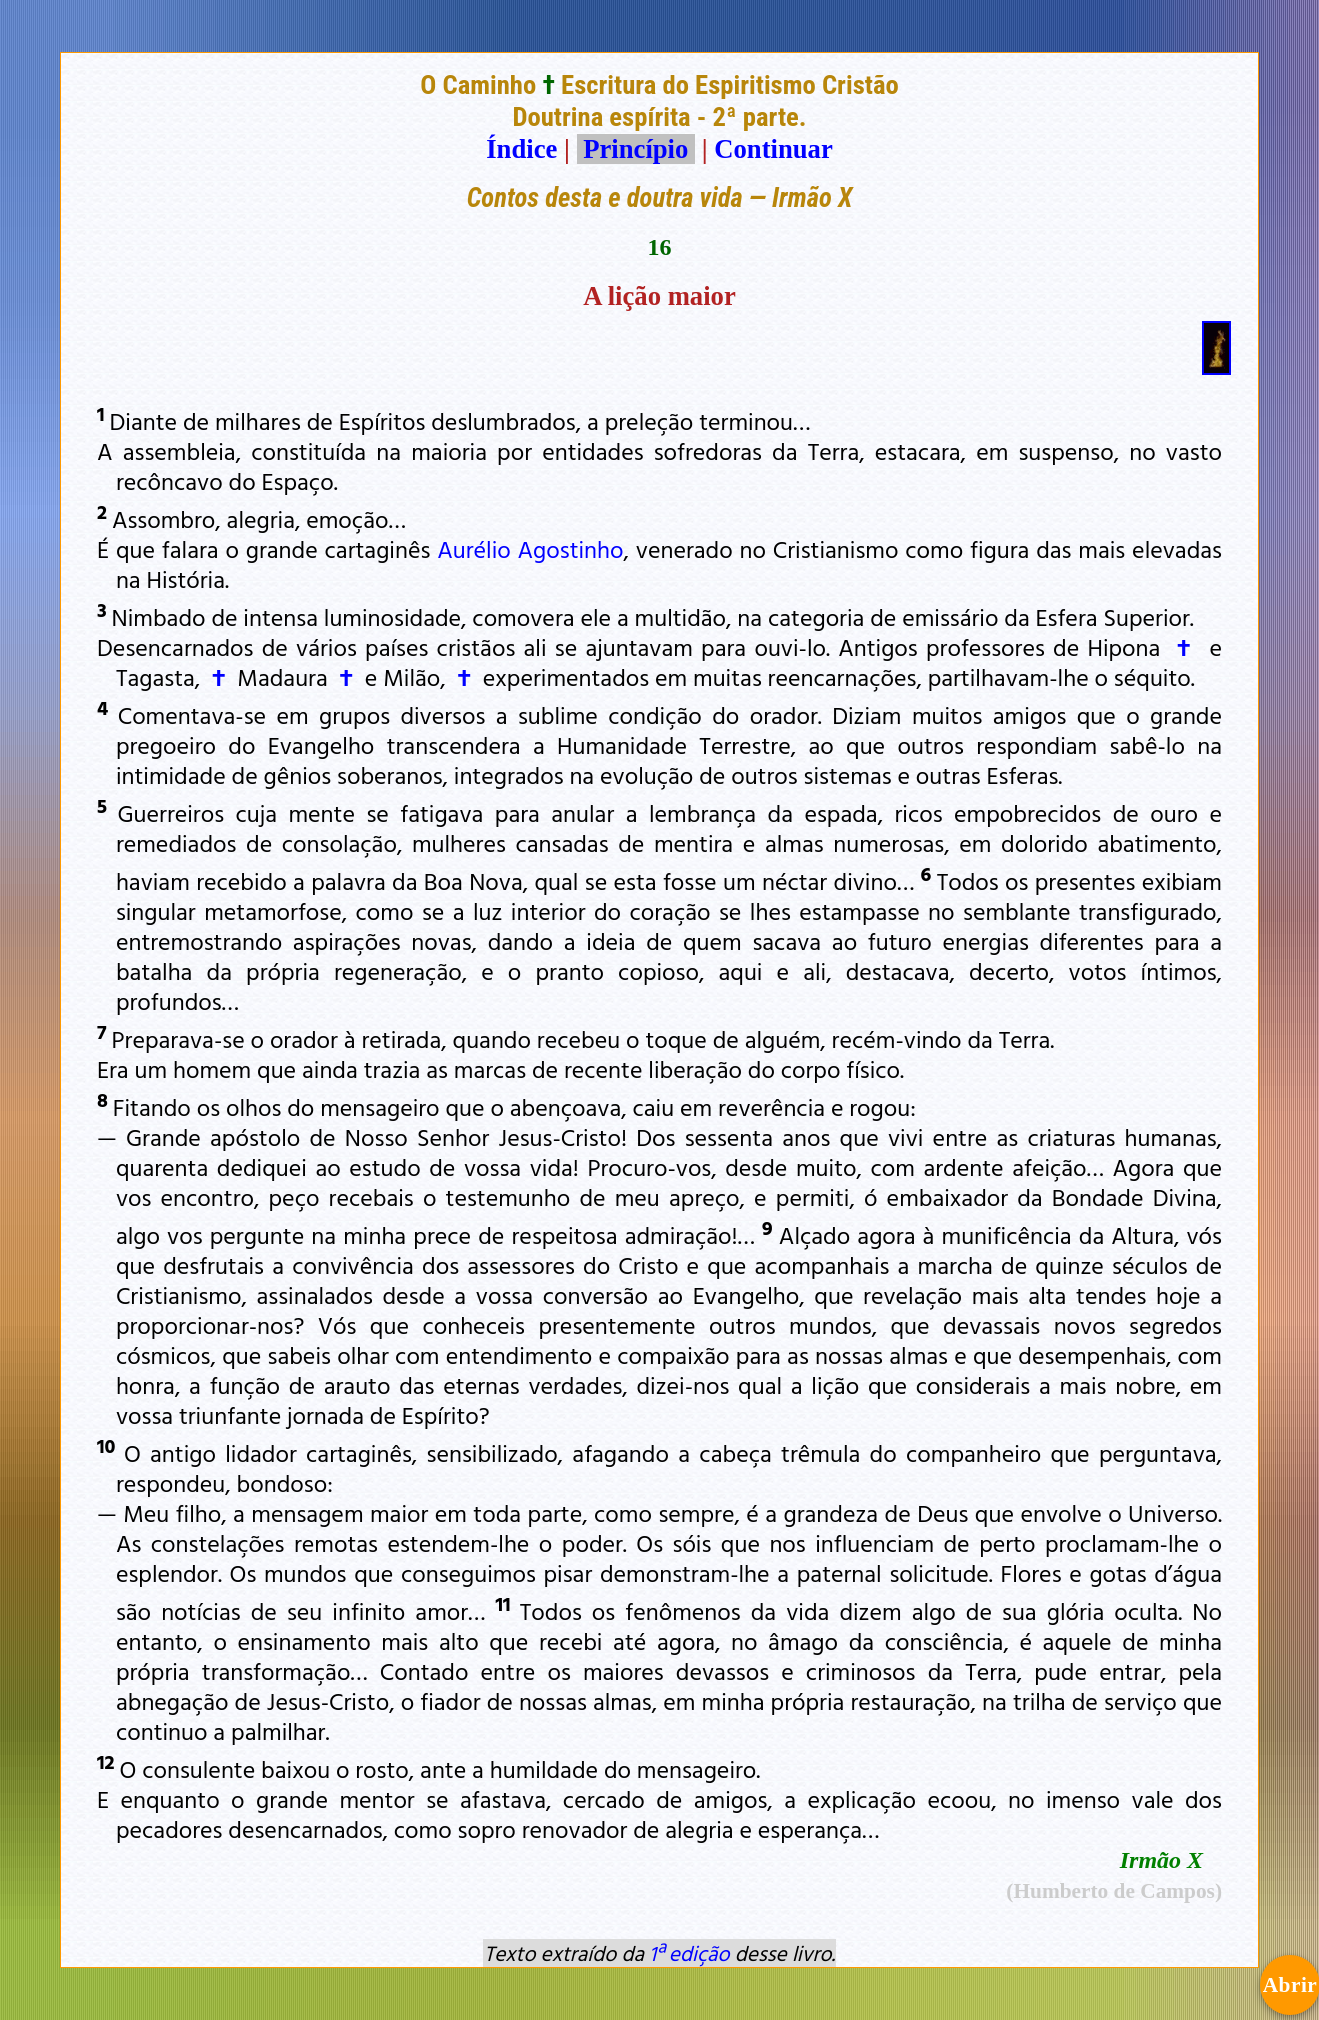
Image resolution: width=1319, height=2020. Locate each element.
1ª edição (689, 1953)
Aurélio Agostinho (530, 549)
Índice (521, 149)
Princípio (636, 149)
